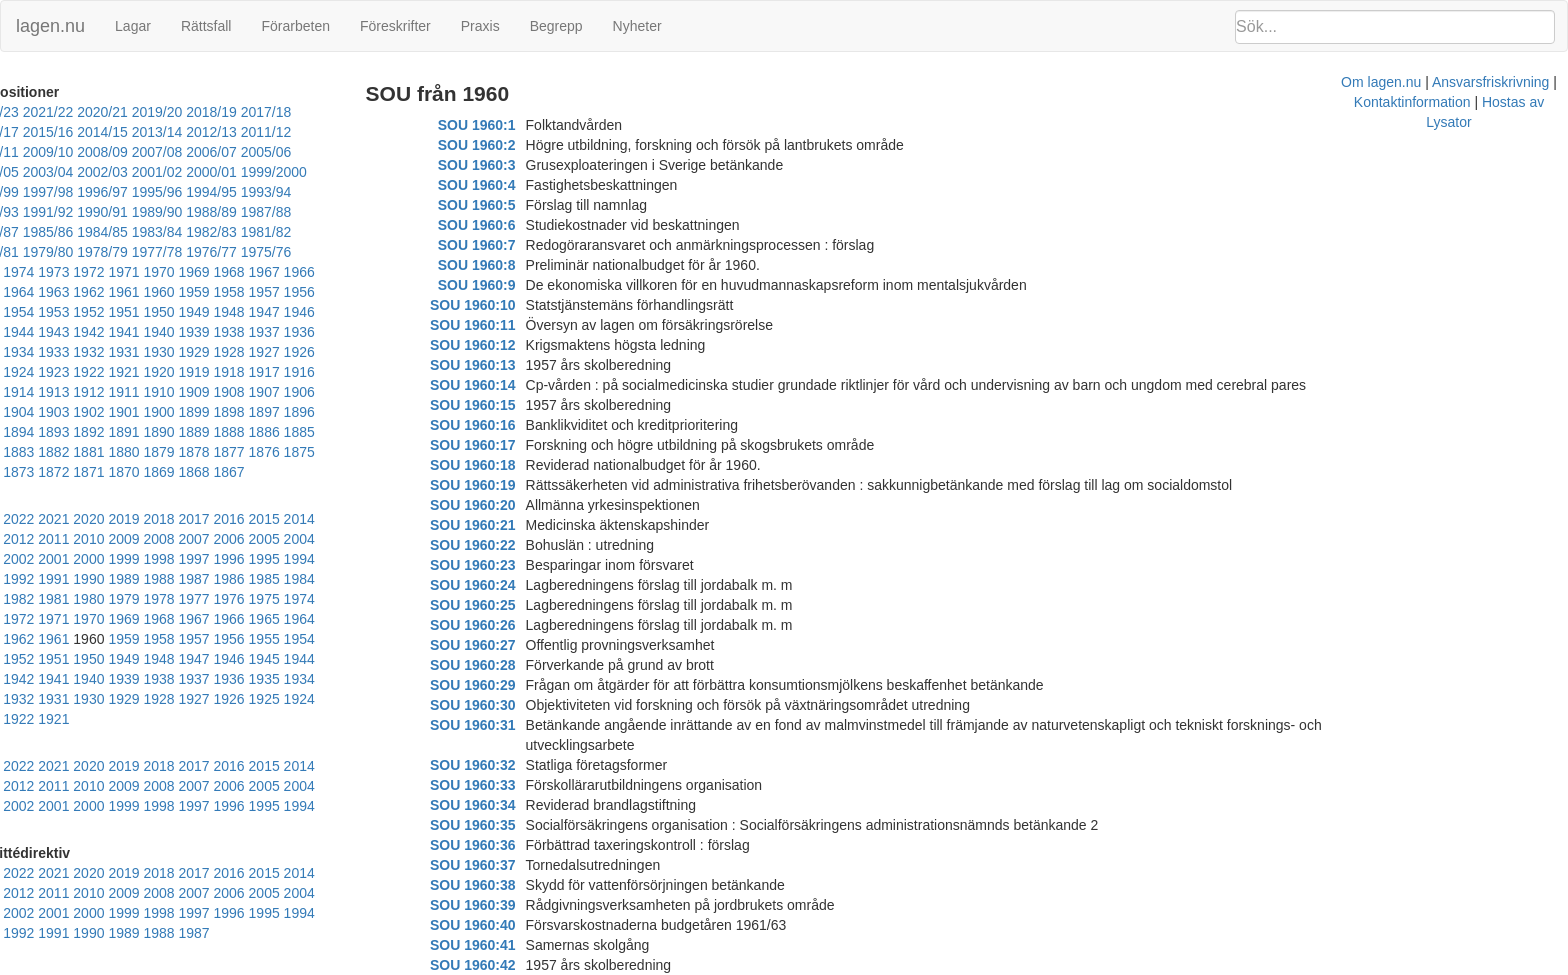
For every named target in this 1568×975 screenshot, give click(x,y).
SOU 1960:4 (510, 185)
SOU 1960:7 (510, 245)
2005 (263, 499)
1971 (158, 252)
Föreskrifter (395, 26)
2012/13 (192, 132)
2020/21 (137, 112)
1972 (123, 252)
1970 (193, 252)
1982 (298, 539)
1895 (123, 392)
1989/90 (355, 192)
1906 (123, 372)
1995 (228, 519)
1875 (18, 432)
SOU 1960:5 (510, 205)
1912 (298, 352)
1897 (53, 392)
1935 (263, 312)
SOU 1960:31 (506, 725)
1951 (88, 292)
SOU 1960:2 (510, 145)
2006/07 (137, 152)
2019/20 (192, 112)
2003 (333, 499)
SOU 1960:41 (506, 925)
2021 (88, 479)
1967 (298, 252)
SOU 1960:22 (506, 545)
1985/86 (192, 212)
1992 (333, 519)
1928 (123, 332)
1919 (53, 352)
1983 (263, 539)
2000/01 (83, 172)
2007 (193, 499)
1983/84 (301, 212)
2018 (193, 479)
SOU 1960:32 (506, 745)
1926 (193, 332)
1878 (298, 412)
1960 (158, 272)
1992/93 (192, 192)
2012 (18, 499)
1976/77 (301, 232)
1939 (123, 312)
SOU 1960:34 (506, 785)
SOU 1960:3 (510, 165)
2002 (368, 499)
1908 (53, 372)
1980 (368, 539)
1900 (333, 372)
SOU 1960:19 (506, 485)
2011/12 (246, 132)
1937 (193, 312)
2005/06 (192, 152)
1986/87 (137, 212)
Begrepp (556, 26)
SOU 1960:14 (506, 385)
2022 (53, 479)
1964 (18, 272)
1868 (263, 432)
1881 (193, 412)
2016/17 (355, 112)
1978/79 (192, 232)
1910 (368, 352)
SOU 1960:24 (506, 585)
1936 (228, 312)
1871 (158, 432)
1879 (263, 412)
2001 (18, 519)
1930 (53, 332)
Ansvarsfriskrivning (899, 965)
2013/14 (137, 132)
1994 (263, 519)
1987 (123, 539)
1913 (263, 352)
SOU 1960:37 (506, 845)
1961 (123, 272)
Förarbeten (295, 26)
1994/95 (83, 192)
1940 (88, 312)
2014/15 (83, 132)
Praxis (480, 26)
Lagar (133, 26)
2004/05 (246, 152)
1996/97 (316, 172)
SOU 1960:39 (506, 885)
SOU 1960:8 (510, 265)
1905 (158, 372)
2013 (368, 479)
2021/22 (83, 112)
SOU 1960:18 (506, 465)
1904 (193, 372)
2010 (88, 499)
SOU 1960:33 (506, 765)
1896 (88, 392)
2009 (123, 499)
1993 (298, 519)
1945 (298, 292)
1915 (193, 352)
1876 (368, 412)
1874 (53, 432)
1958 (228, 272)
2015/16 (28, 132)
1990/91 (301, 192)
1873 (88, 432)
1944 (333, 292)
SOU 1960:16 (506, 425)
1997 (158, 519)
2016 (263, 479)
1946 (263, 292)
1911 (333, 352)
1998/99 (207, 172)
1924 (263, 332)
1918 (88, 352)
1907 (88, 372)
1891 (263, 392)
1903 (228, 372)
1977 (88, 559)
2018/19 (246, 112)
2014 (333, 479)
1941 (53, 312)
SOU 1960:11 (506, 325)
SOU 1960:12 (506, 345)
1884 (88, 412)
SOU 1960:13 (506, 365)
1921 (368, 332)
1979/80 (137, 232)
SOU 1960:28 (506, 665)
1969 (228, 252)
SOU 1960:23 (506, 565)
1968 (263, 252)
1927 (158, 332)
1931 (18, 332)
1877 (333, 412)
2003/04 (301, 152)
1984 (228, 539)
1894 (158, 392)
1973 (88, 252)
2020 (123, 479)
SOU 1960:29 (506, 685)
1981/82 (28, 232)
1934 (298, 312)
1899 (368, 372)
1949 (158, 292)
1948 (193, 292)
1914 (228, 352)
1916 (158, 352)
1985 (193, 539)
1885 (53, 412)
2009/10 (355, 132)
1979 (18, 559)
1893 (193, 392)
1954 (368, 272)
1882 (158, 412)
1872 (123, 432)
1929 (88, 332)
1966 (333, 252)
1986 (158, 539)
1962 (88, 272)
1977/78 (246, 232)
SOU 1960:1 (510, 125)
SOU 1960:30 (506, 705)
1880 (228, 412)
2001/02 (28, 172)
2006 (228, 499)
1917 (123, 352)
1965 (368, 252)
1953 (18, 292)
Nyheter (637, 26)
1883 (123, 412)
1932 (368, 312)
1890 (298, 392)
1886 (18, 412)
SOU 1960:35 (506, 805)
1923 (298, 332)
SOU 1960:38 (506, 865)
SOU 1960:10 (506, 305)
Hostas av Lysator (1154, 965)
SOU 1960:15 (506, 405)
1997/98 (262, 172)
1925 (228, 332)
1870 (193, 432)
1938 (158, 312)
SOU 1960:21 (506, 525)
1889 (333, 392)
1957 (263, 272)
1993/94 (137, 192)
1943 (368, 292)
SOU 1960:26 (506, 625)
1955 (333, 272)
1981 (333, 539)
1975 (18, 252)
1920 (18, 352)
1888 (368, 392)
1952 (53, 292)
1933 (333, 312)
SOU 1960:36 (506, 825)
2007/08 (83, 152)
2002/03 (355, 152)
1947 (228, 292)
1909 (18, 372)
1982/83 (355, 212)
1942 (18, 312)
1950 (123, 292)
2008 (158, 499)
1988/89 (28, 212)
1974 (53, 252)
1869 (228, 432)
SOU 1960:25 (506, 605)
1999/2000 (145, 172)
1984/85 (246, 212)
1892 (228, 392)
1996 (193, 519)
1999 (88, 519)
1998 (123, 519)
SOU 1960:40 (506, 905)
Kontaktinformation (1028, 965)
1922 (333, 332)
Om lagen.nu (790, 965)
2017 (228, 479)
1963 (53, 272)
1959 (193, 272)
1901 (298, 372)
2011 (53, 499)
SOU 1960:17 (506, 445)
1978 (53, 559)
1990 (18, 539)
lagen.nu (50, 26)
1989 (53, 539)
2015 (298, 479)
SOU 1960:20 (506, 505)
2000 (53, 519)
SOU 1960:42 (506, 945)
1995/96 (28, 192)
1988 (88, 539)
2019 (158, 479)
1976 (123, 559)
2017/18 (301, 112)
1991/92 (246, 192)
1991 (368, 519)
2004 (298, 499)
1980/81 (83, 232)
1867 (298, 432)
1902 (263, 372)
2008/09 (28, 152)
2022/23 (28, 112)
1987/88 (83, 212)
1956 (298, 272)
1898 (18, 392)
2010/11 (301, 132)
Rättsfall (206, 26)
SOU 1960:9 (510, 285)
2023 (18, 479)
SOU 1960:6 (510, 225)
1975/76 (355, 232)
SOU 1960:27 (506, 645)
